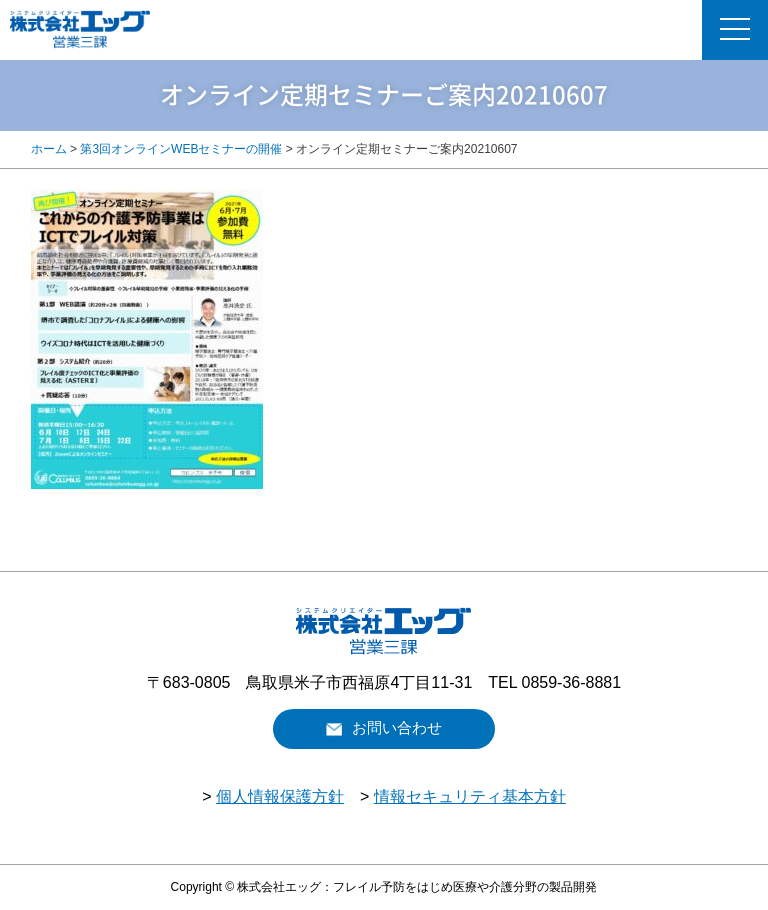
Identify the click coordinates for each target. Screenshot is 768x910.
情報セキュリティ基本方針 (470, 796)
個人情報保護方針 (280, 796)
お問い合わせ (397, 728)
